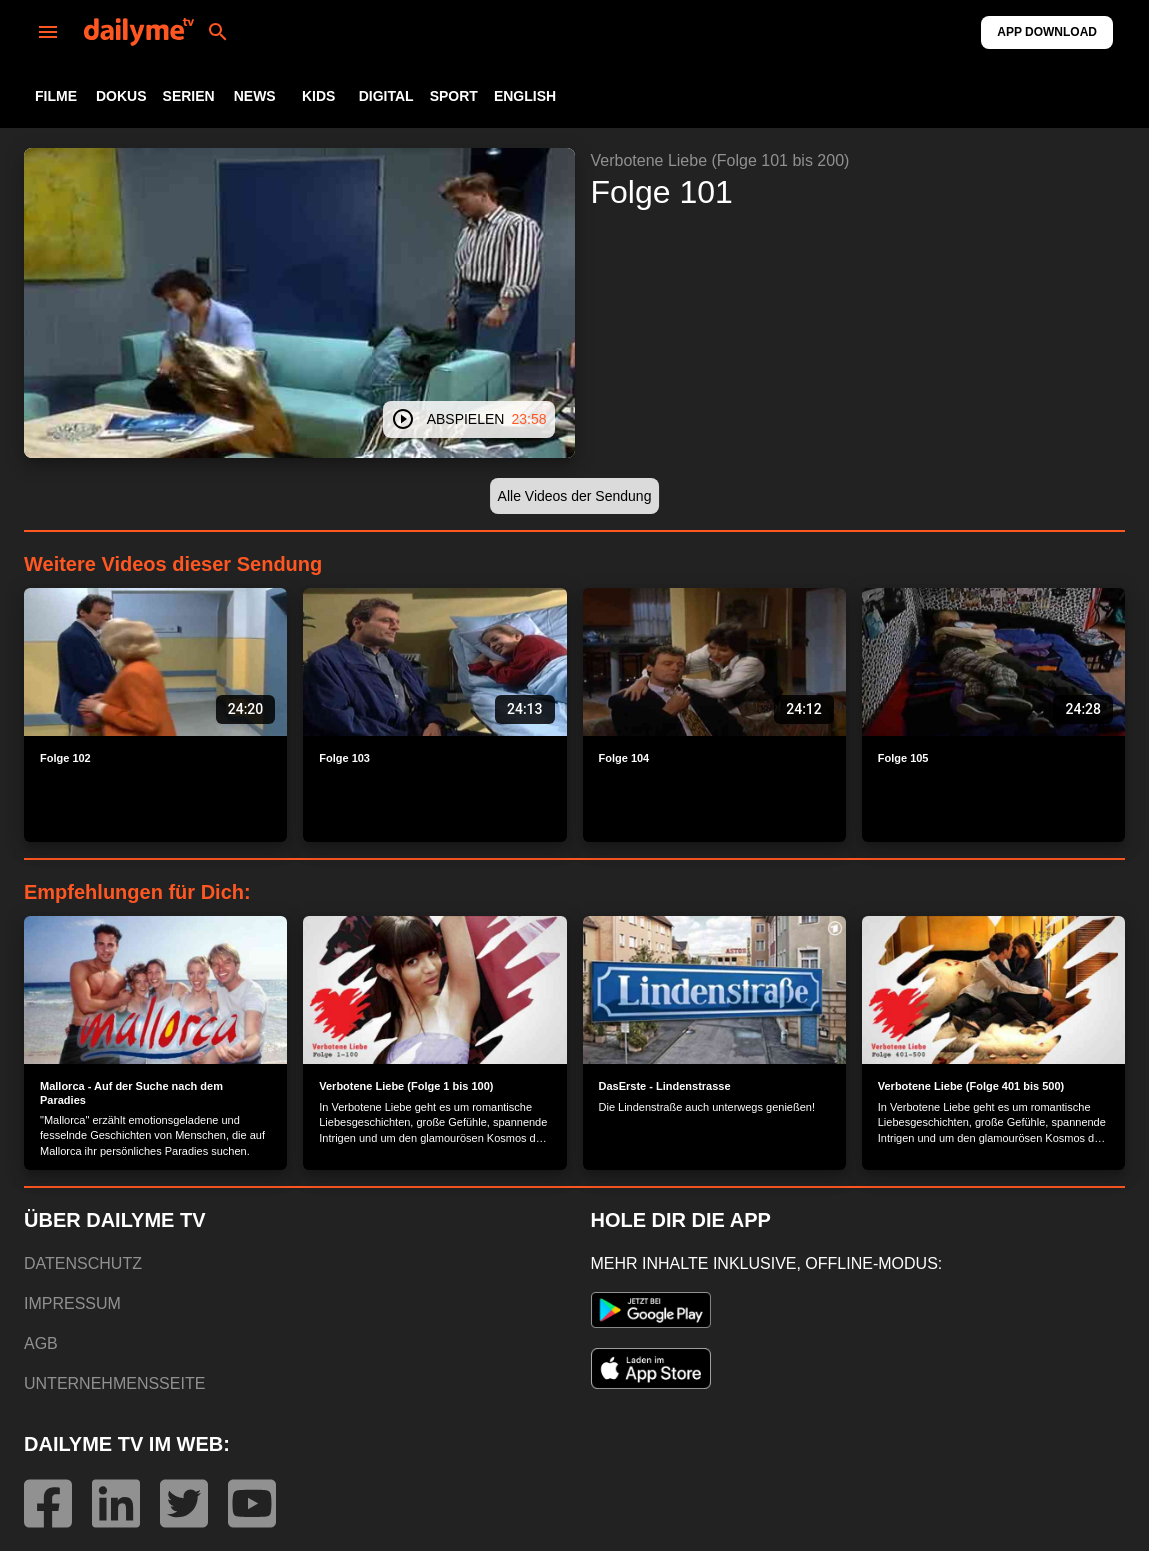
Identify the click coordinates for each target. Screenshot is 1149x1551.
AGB (41, 1343)
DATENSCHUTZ (83, 1263)
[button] (575, 496)
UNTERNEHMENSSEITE (114, 1383)
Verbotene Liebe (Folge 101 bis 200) (720, 160)
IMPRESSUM (72, 1303)
